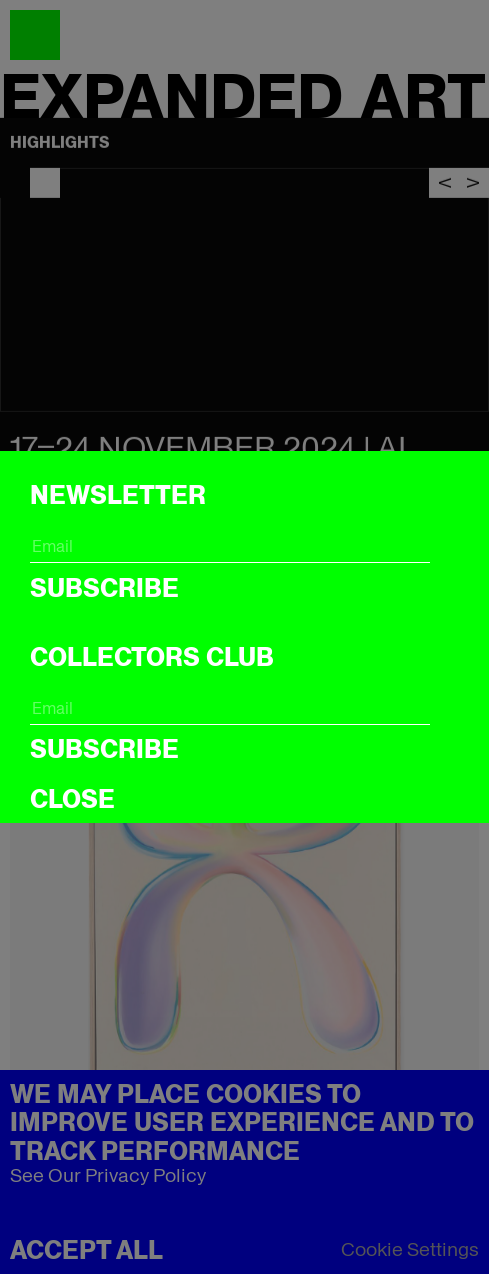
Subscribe (104, 588)
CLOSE (72, 799)
